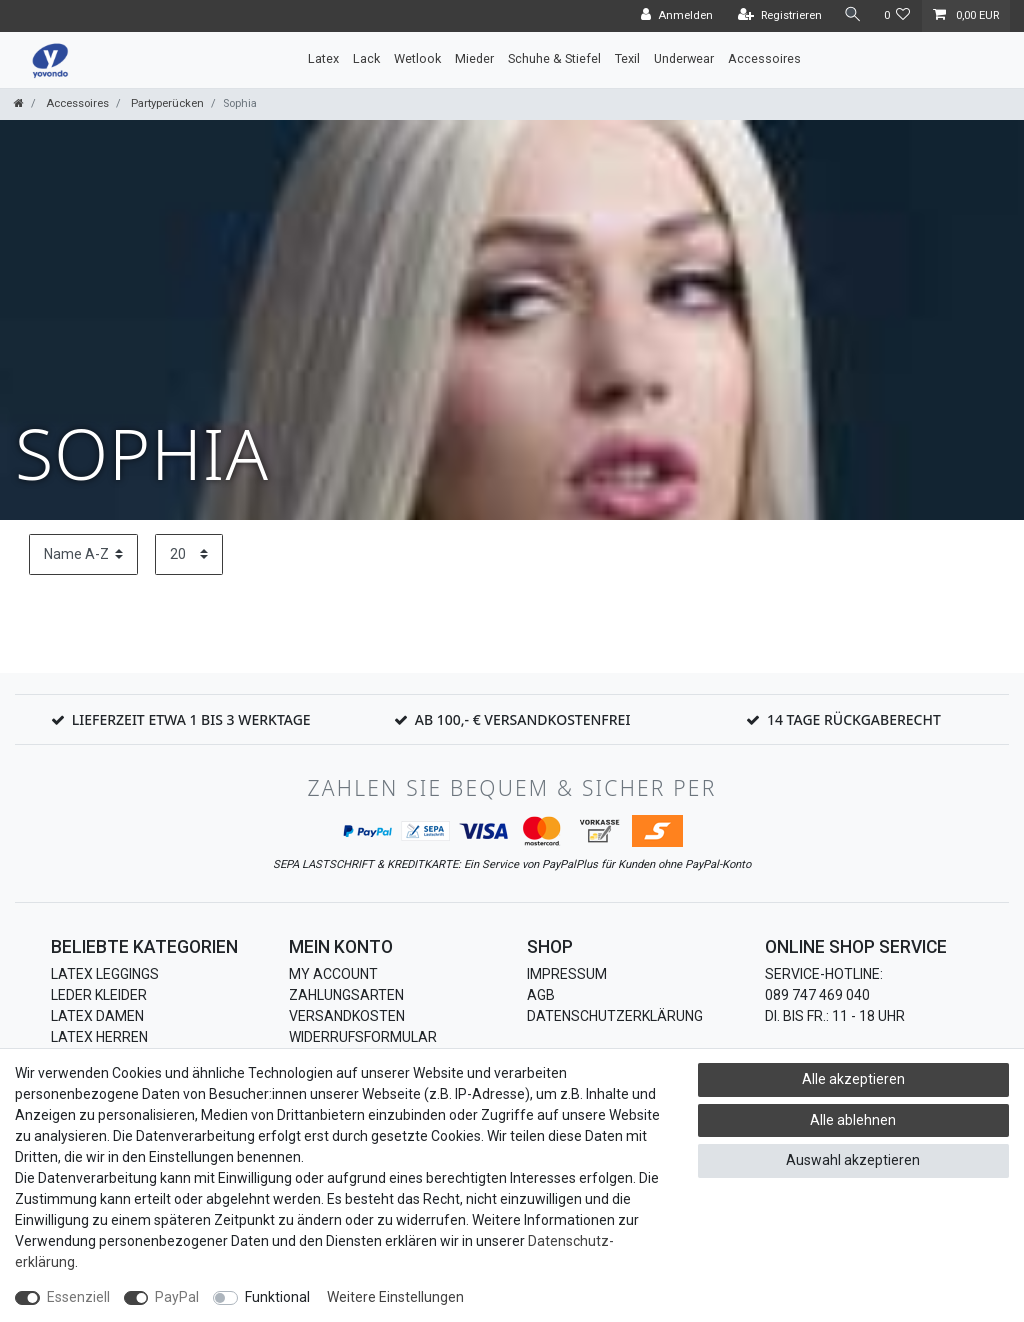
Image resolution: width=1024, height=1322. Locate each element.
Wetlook (417, 58)
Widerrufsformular (363, 1037)
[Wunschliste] (897, 16)
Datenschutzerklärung (615, 1016)
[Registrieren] (780, 16)
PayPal (177, 1297)
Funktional (277, 1297)
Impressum (567, 974)
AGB (541, 995)
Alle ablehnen (853, 1120)
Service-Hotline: (824, 974)
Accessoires (764, 58)
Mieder (474, 58)
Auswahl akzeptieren (853, 1160)
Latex (323, 58)
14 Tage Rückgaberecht (854, 719)
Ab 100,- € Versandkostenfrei (523, 719)
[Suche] (853, 15)
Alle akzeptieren (853, 1079)
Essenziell (78, 1297)
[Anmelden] (677, 16)
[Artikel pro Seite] (189, 554)
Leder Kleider (99, 995)
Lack (366, 58)
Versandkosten (347, 1016)
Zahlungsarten (346, 995)
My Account (333, 974)
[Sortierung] (83, 554)
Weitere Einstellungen (395, 1297)
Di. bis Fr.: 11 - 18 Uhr (835, 1016)
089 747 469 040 (817, 995)
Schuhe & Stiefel (554, 58)
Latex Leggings (105, 974)
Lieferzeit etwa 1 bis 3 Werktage (191, 719)
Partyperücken (166, 103)
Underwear (684, 58)
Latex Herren (99, 1037)
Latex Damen (97, 1016)
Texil (627, 58)
